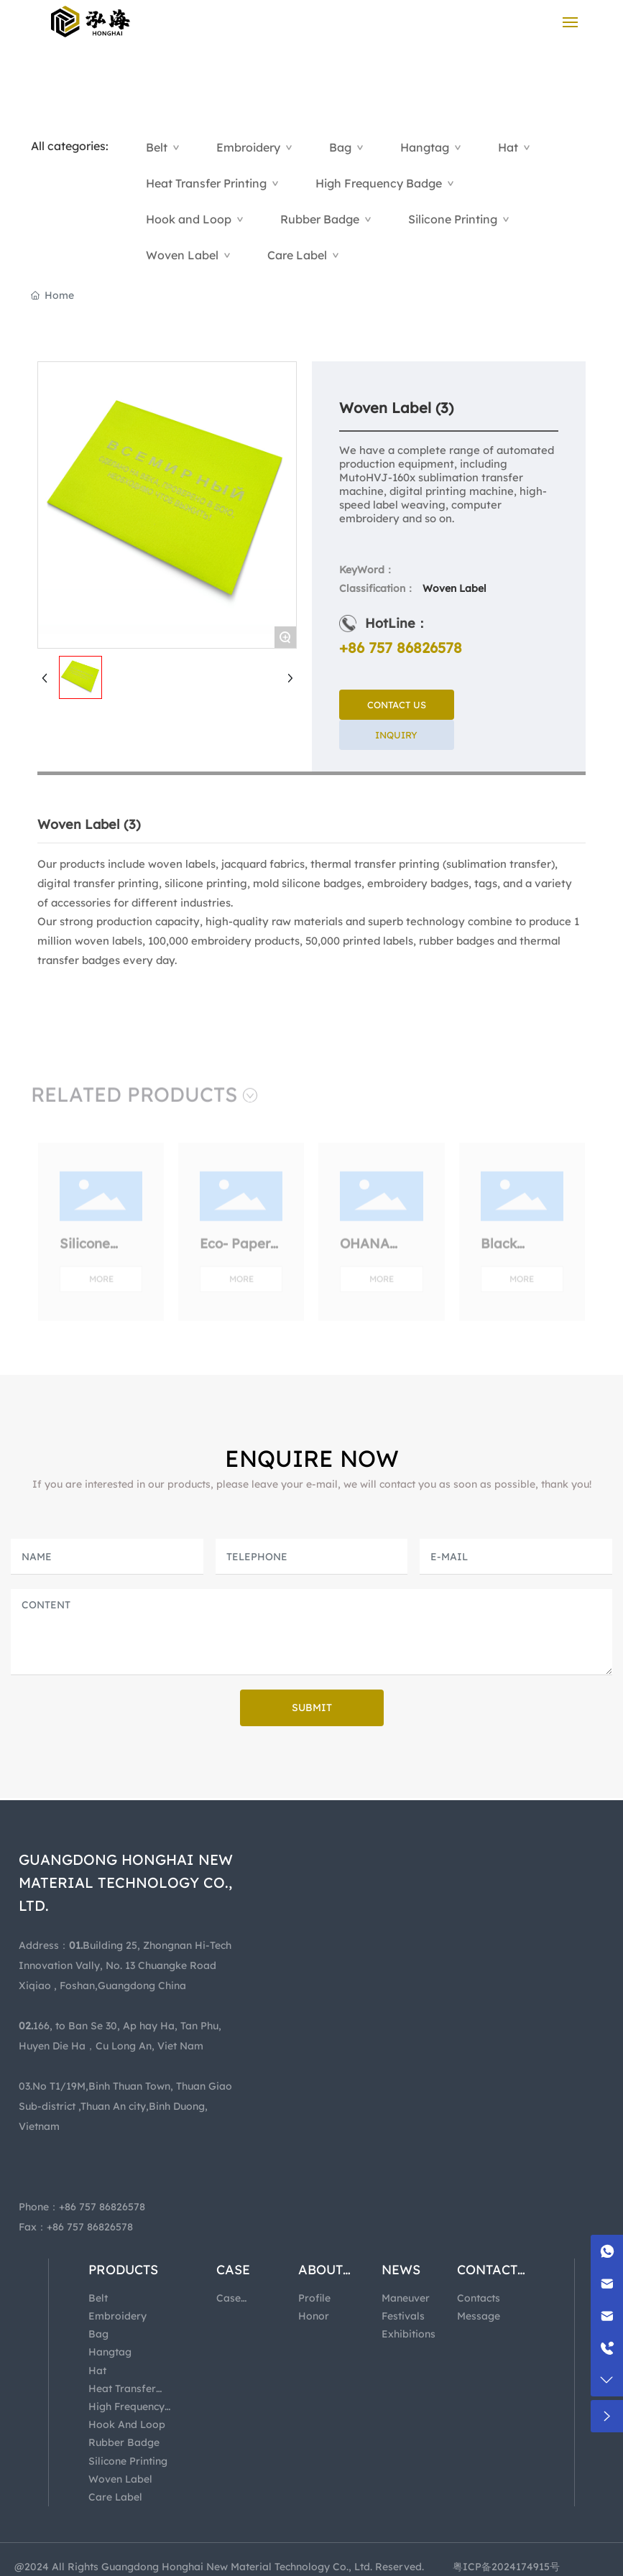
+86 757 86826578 (400, 648)
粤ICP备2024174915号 (506, 2566)
